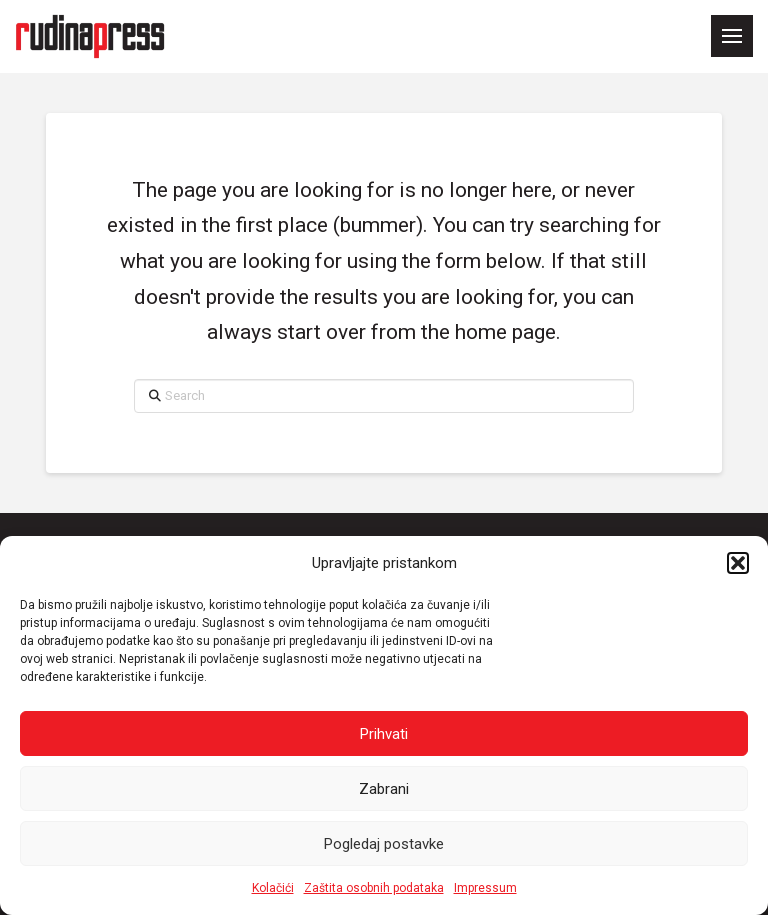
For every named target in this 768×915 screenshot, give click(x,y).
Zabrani (384, 789)
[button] (738, 563)
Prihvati (384, 734)
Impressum (485, 888)
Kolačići (273, 888)
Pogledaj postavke (384, 844)
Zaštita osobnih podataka (374, 888)
